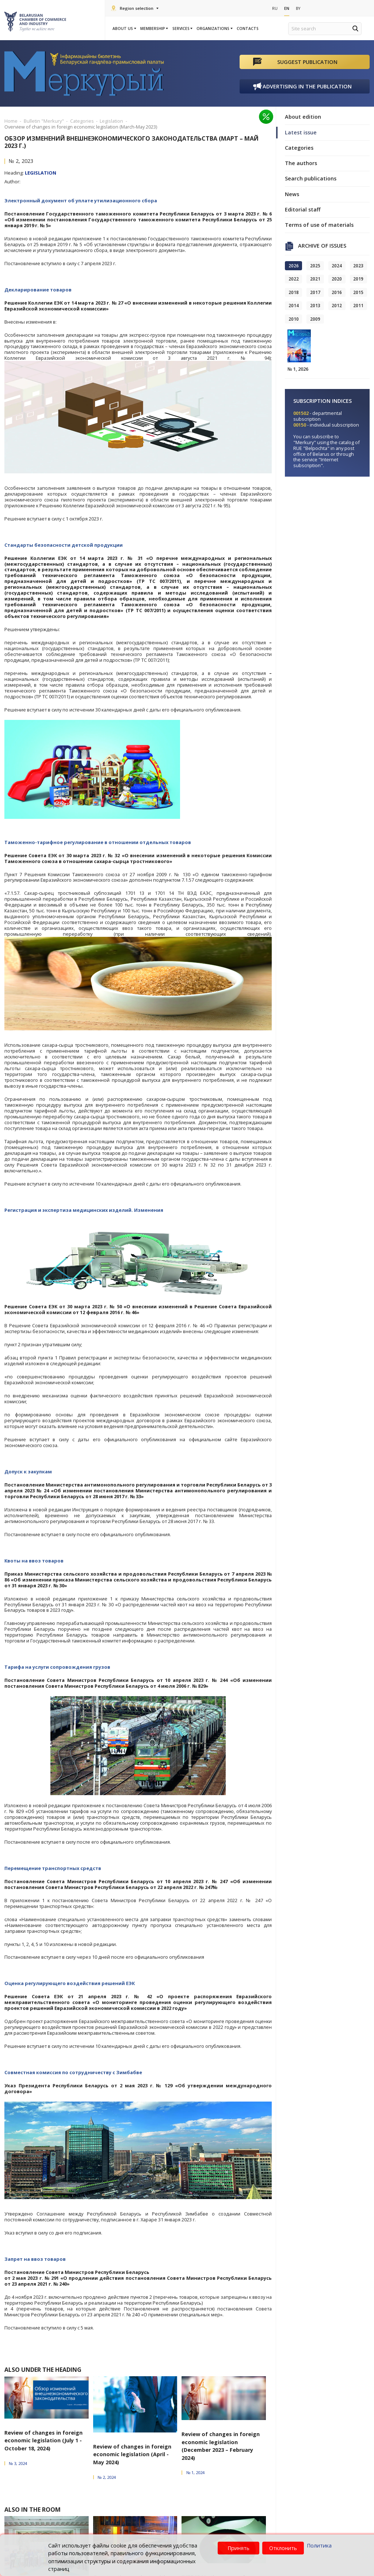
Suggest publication (307, 61)
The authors (301, 163)
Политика (319, 2545)
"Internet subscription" (315, 463)
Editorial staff (302, 209)
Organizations (214, 28)
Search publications (310, 178)
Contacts (248, 28)
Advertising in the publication (307, 86)
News (292, 194)
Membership (153, 28)
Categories (299, 147)
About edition (303, 117)
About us (123, 28)
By (299, 8)
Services (182, 28)
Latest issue (301, 132)
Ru (275, 8)
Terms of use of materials (319, 224)
